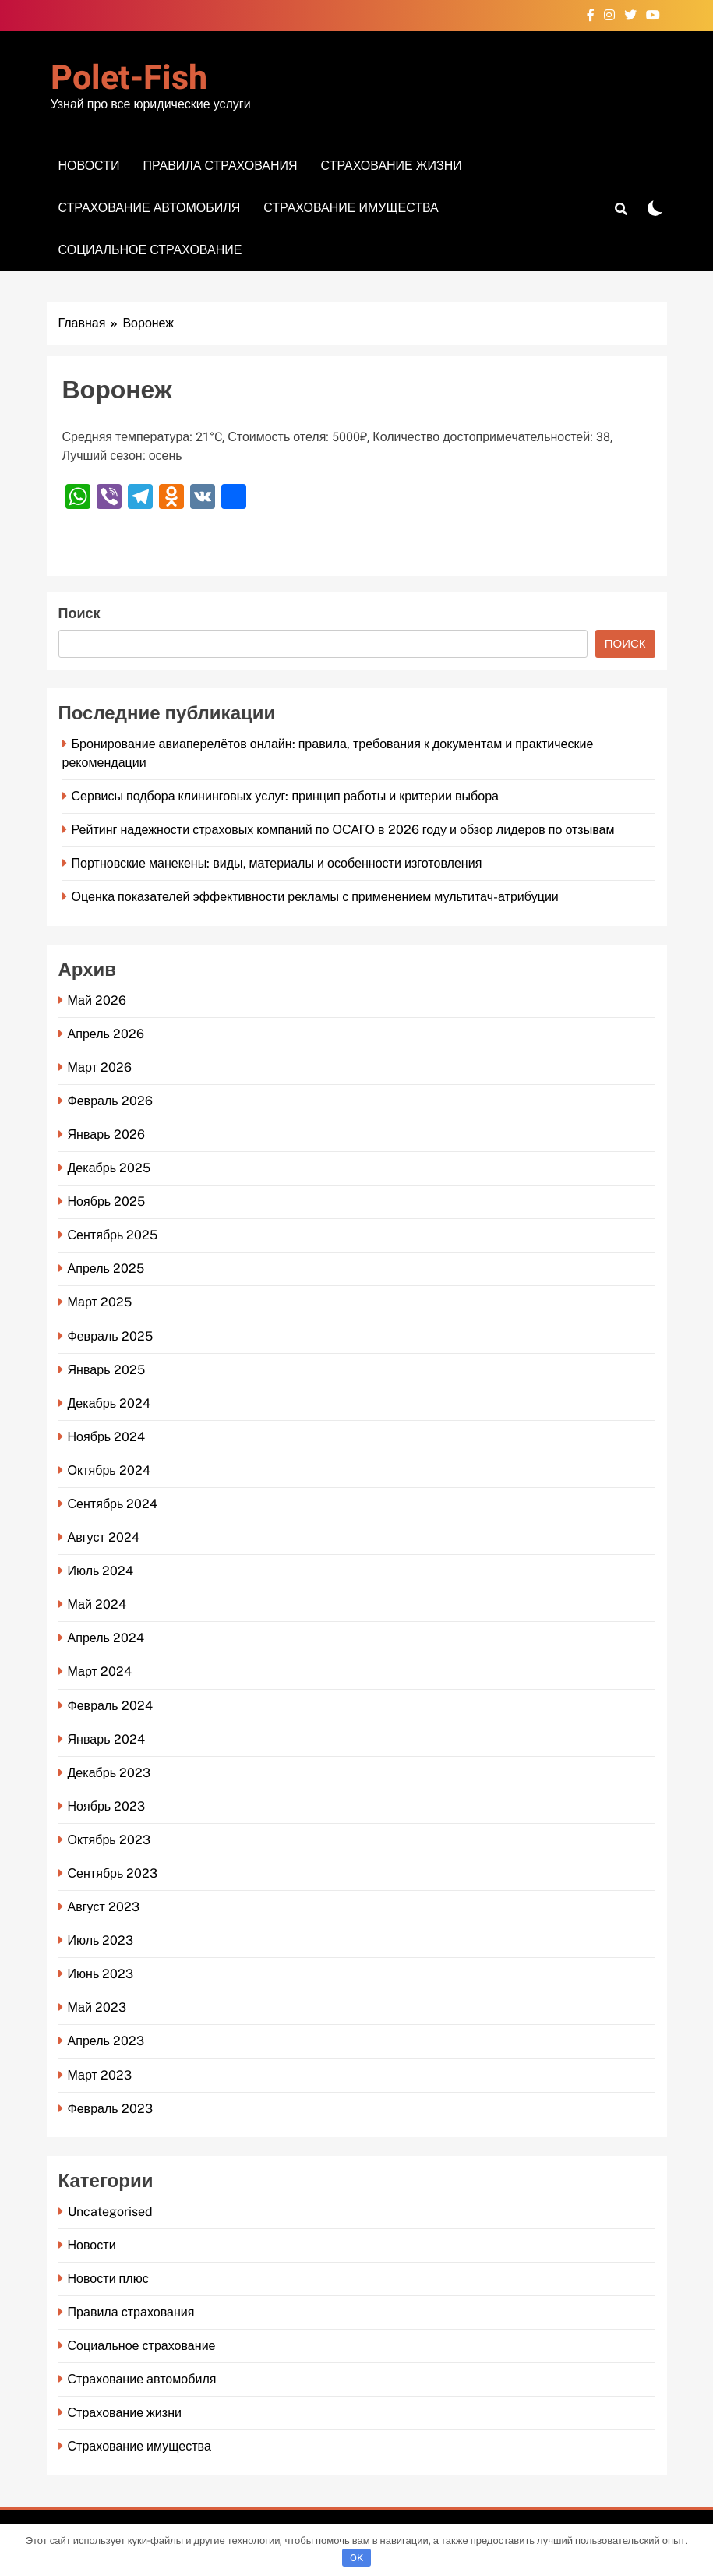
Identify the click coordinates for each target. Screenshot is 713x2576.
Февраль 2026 (110, 1101)
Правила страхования (220, 165)
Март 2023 (100, 2075)
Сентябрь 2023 (113, 1873)
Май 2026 (97, 1000)
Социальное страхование (150, 249)
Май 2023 (97, 2007)
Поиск (79, 613)
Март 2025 (100, 1302)
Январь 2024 (106, 1739)
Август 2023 (103, 1906)
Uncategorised (110, 2211)
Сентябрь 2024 (113, 1503)
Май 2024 (97, 1604)
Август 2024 (103, 1537)
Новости (89, 165)
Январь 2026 (106, 1134)
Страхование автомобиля (149, 207)
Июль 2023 (101, 1940)
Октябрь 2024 (109, 1470)
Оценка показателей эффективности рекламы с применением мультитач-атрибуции (315, 896)
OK (356, 2558)
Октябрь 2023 (109, 1839)
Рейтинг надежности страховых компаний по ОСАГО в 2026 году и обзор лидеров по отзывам (343, 829)
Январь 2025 (106, 1369)
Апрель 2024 (106, 1638)
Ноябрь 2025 (107, 1201)
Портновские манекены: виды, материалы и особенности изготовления (277, 863)
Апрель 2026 (106, 1034)
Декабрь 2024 (109, 1403)
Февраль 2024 (110, 1705)
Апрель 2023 (106, 2041)
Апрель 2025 (106, 1268)
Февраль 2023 (110, 2108)
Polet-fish (129, 78)
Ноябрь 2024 (107, 1436)
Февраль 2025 (110, 1336)
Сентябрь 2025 (113, 1235)
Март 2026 (100, 1067)
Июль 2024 (101, 1571)
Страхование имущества (350, 207)
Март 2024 (100, 1671)
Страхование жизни (391, 165)
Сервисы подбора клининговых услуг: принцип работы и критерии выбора (285, 796)
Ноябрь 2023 (107, 1806)
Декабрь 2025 (109, 1168)
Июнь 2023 (101, 1973)
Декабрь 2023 (109, 1772)
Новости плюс (108, 2278)
